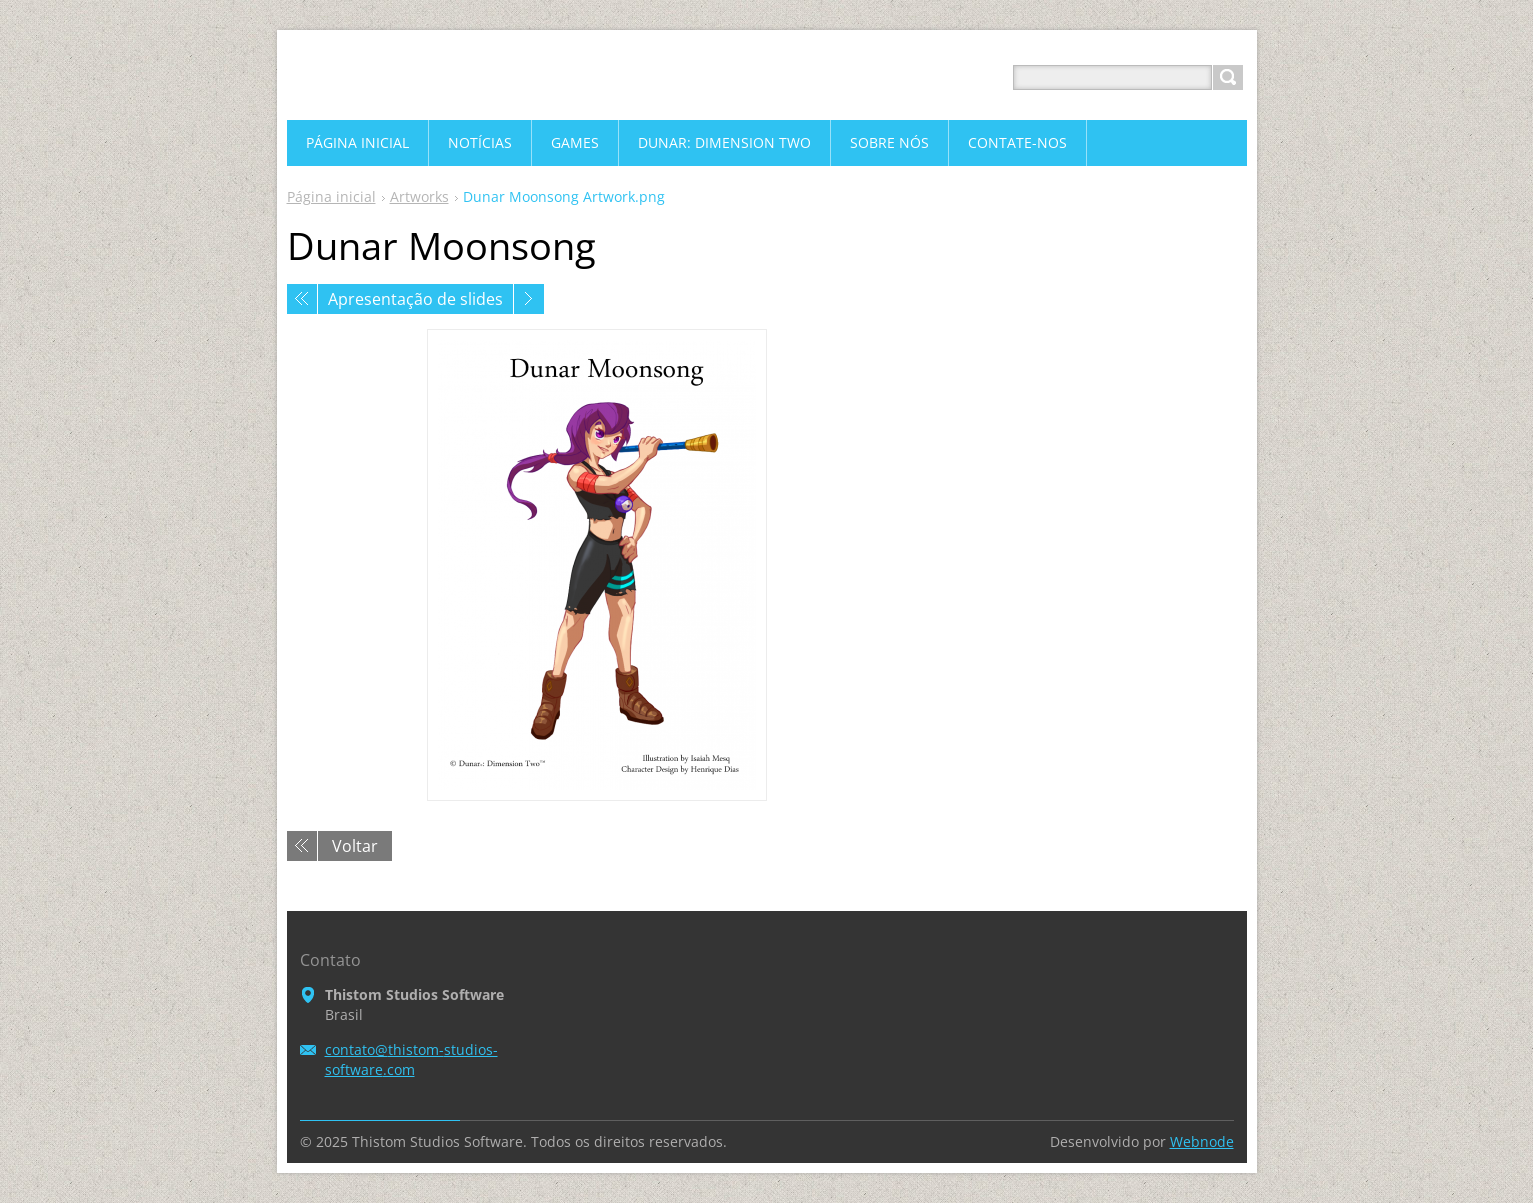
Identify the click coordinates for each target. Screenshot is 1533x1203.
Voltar (355, 846)
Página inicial (331, 196)
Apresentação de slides (415, 299)
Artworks (419, 196)
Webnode (1202, 1141)
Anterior (302, 299)
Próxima (529, 299)
